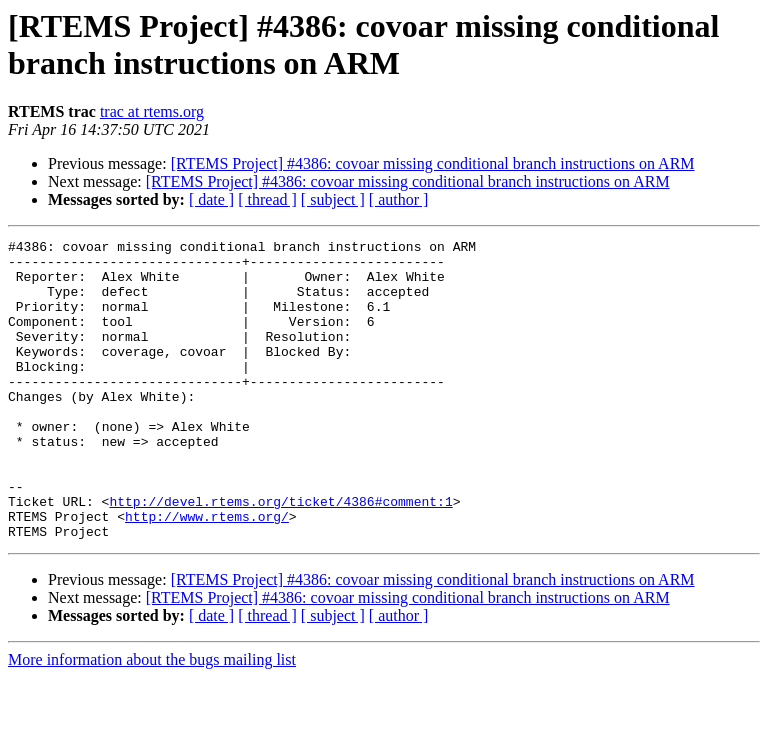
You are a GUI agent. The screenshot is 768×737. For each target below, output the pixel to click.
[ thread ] (267, 199)
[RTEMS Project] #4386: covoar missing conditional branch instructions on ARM (433, 163)
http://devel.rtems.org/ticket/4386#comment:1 (280, 555)
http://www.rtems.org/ (207, 573)
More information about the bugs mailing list (152, 719)
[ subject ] (333, 199)
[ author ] (399, 199)
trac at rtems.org (152, 111)
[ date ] (211, 199)
